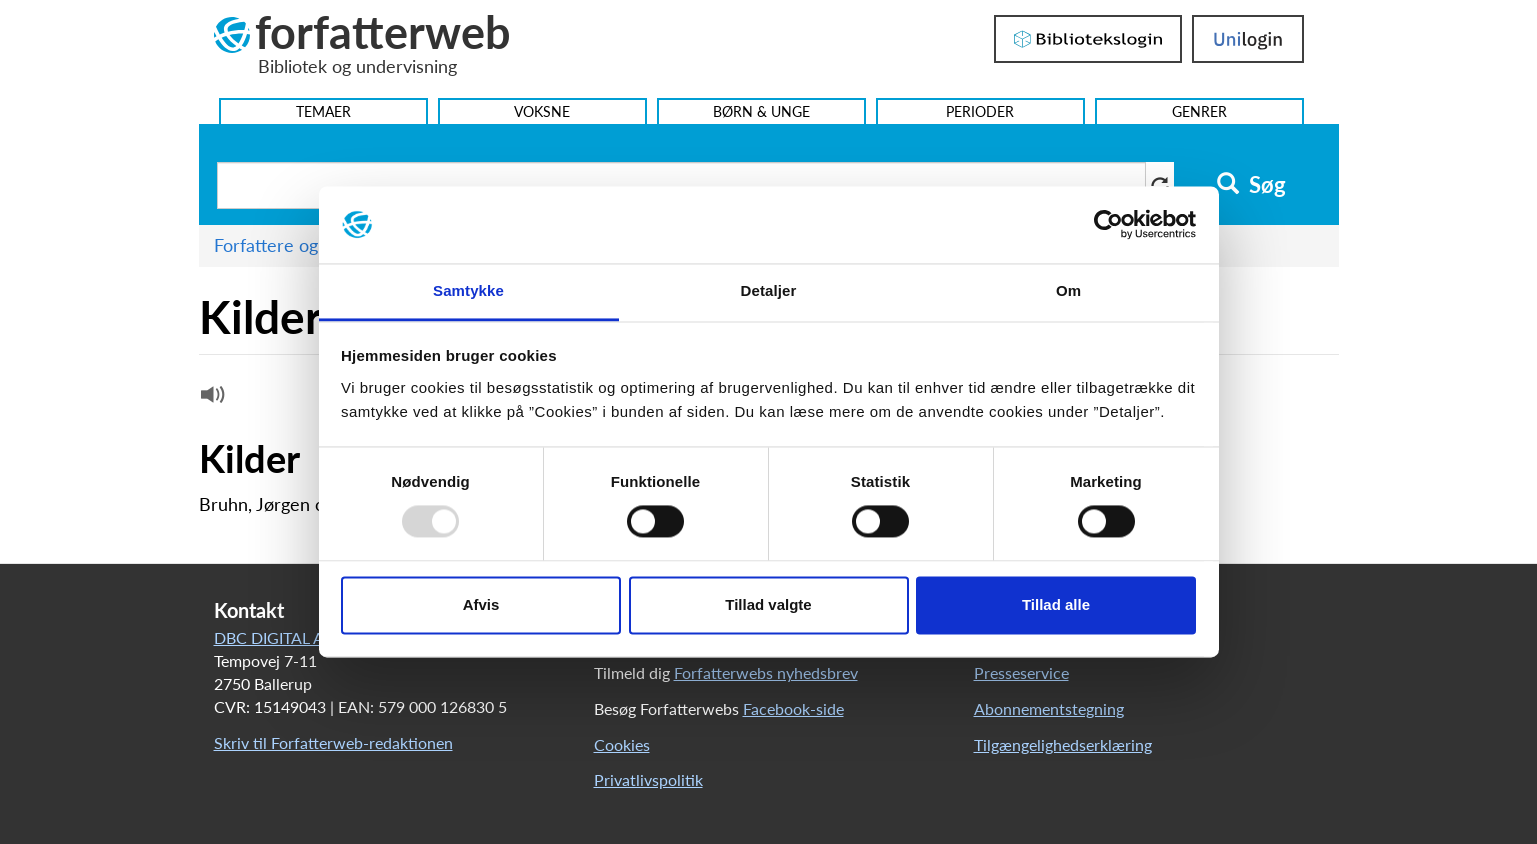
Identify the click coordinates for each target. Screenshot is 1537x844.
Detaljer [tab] (769, 290)
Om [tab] (1068, 290)
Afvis (481, 604)
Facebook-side (793, 708)
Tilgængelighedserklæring (1063, 744)
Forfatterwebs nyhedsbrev (766, 672)
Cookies (622, 744)
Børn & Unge (761, 111)
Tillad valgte (768, 604)
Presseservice (1021, 672)
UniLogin (1248, 39)
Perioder (980, 111)
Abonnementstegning (1049, 708)
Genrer (1199, 111)
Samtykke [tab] (468, 290)
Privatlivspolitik (648, 779)
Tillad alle (1056, 604)
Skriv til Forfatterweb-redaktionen (333, 742)
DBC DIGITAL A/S (277, 637)
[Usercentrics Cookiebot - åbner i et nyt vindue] (1108, 225)
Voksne (542, 111)
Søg (1251, 185)
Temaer (323, 111)
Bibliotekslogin (1088, 39)
